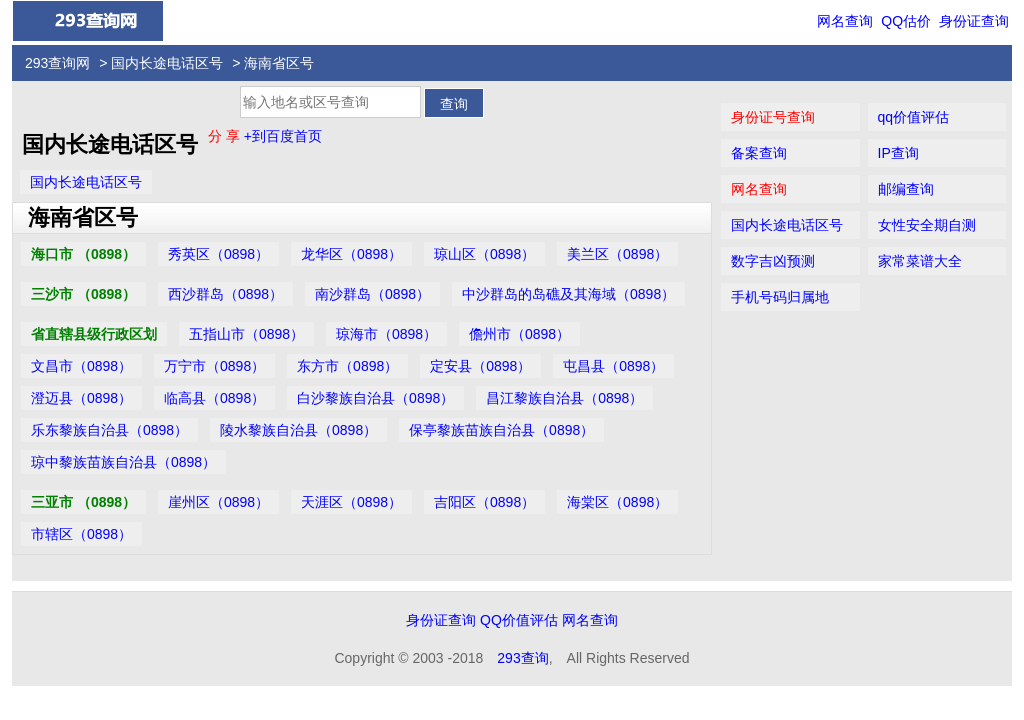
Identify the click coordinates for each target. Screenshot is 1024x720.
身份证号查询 (773, 117)
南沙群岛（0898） (372, 294)
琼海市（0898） (386, 334)
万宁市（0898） (214, 366)
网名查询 (845, 21)
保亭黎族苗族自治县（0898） (501, 430)
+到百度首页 (283, 136)
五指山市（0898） (246, 334)
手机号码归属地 (780, 297)
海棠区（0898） (617, 502)
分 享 (226, 136)
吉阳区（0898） (484, 502)
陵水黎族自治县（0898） (298, 430)
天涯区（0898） (351, 502)
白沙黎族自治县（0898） (375, 398)
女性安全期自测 (927, 225)
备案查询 (759, 153)
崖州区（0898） (218, 502)
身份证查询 (974, 21)
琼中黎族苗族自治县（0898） (123, 462)
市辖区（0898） (81, 534)
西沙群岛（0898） (225, 294)
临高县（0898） (214, 398)
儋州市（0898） (519, 334)
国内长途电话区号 (167, 63)
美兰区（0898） (617, 254)
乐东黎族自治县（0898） (109, 430)
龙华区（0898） (351, 254)
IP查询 (898, 153)
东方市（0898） (347, 366)
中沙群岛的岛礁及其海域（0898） (568, 294)
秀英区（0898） (218, 254)
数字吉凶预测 (773, 261)
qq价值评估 (914, 117)
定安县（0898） (480, 366)
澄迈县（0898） (81, 398)
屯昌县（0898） (613, 366)
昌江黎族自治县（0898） (564, 398)
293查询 (522, 658)
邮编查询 (906, 189)
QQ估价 (906, 21)
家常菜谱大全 (920, 261)
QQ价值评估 (519, 620)
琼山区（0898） (484, 254)
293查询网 (57, 63)
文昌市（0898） (81, 366)
